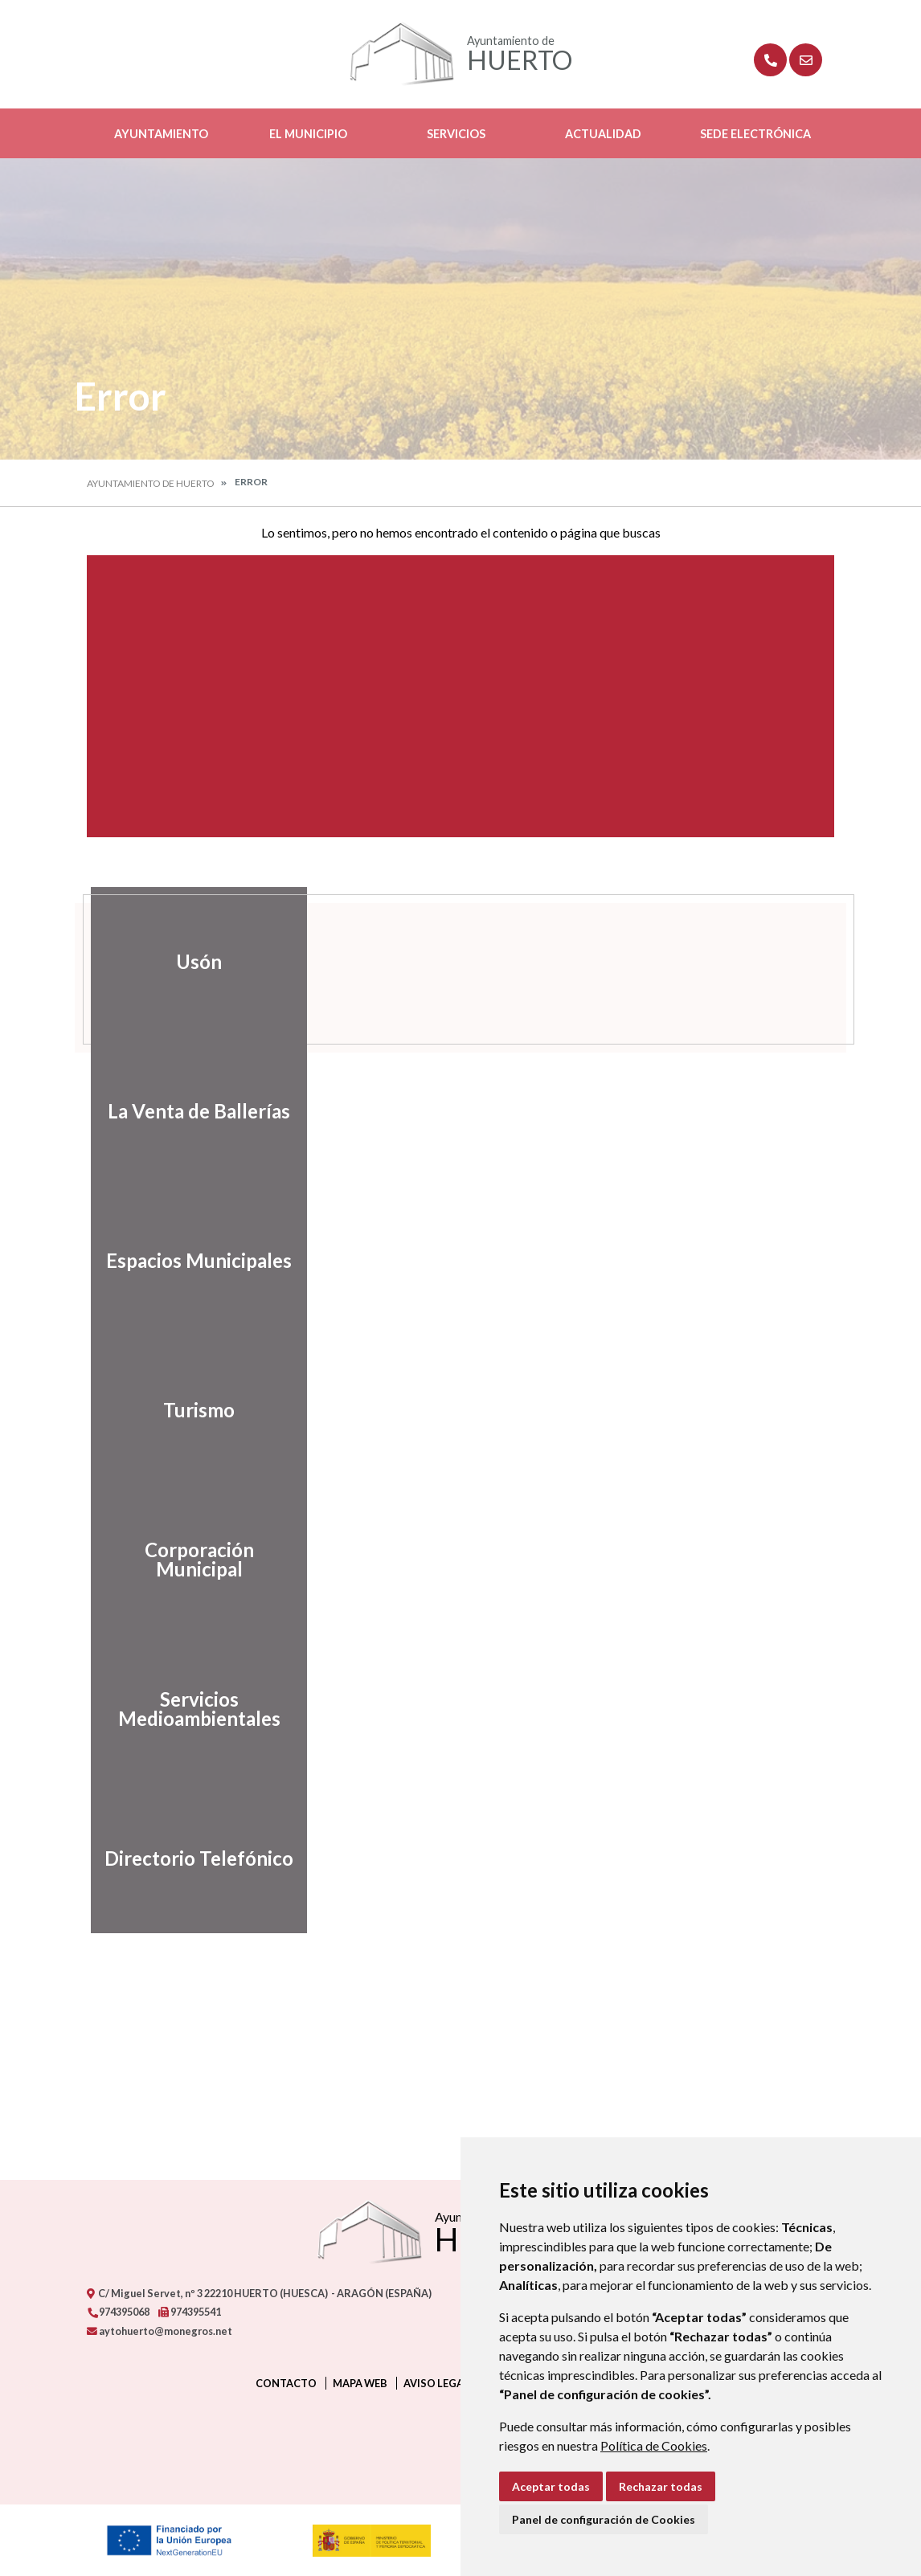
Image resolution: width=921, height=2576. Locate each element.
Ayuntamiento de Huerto (151, 483)
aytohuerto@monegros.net (159, 2331)
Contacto (286, 2383)
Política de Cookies (653, 2445)
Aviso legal (436, 2383)
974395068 (118, 2311)
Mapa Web (360, 2383)
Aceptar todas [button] (551, 2486)
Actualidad (603, 134)
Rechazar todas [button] (660, 2486)
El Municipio (308, 134)
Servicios (456, 134)
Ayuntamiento (161, 134)
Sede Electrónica (755, 134)
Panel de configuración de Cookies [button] (603, 2519)
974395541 (189, 2311)
